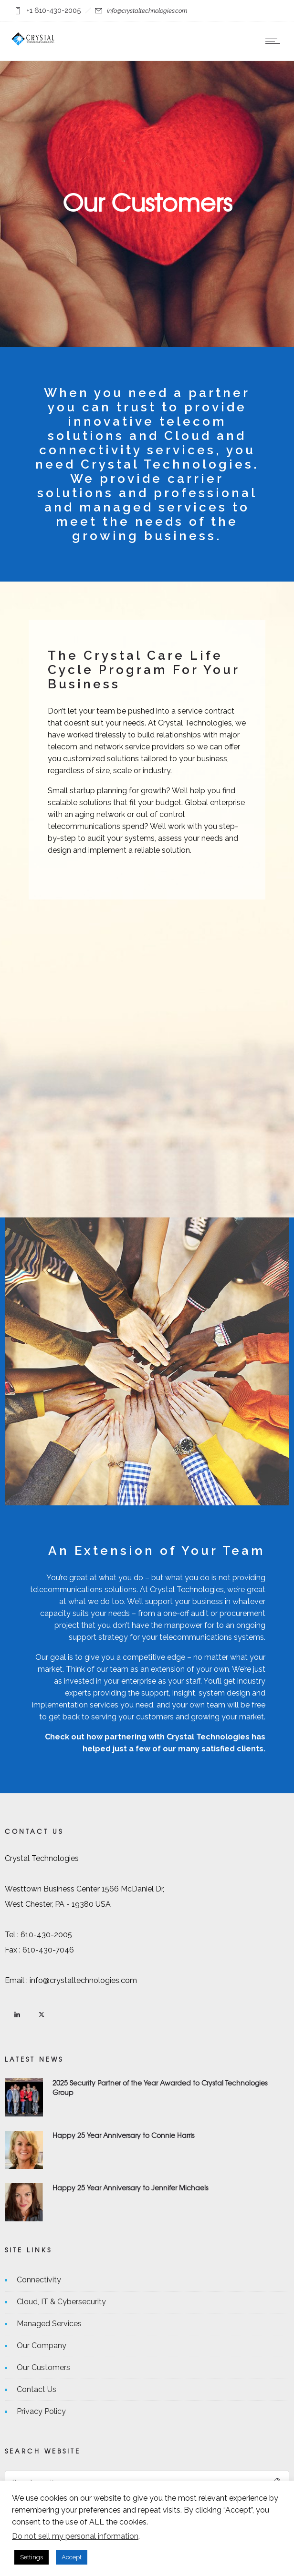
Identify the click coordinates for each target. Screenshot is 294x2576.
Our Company (41, 2345)
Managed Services (49, 2323)
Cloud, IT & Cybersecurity (61, 2301)
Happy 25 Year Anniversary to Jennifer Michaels (130, 2187)
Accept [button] (72, 2557)
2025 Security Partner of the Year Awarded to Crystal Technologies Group (159, 2087)
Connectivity (39, 2279)
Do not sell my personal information (75, 2536)
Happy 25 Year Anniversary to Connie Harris (123, 2135)
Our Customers (43, 2367)
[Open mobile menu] (274, 41)
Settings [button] (31, 2557)
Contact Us (36, 2389)
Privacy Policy (41, 2411)
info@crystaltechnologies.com (147, 10)
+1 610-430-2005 (53, 10)
